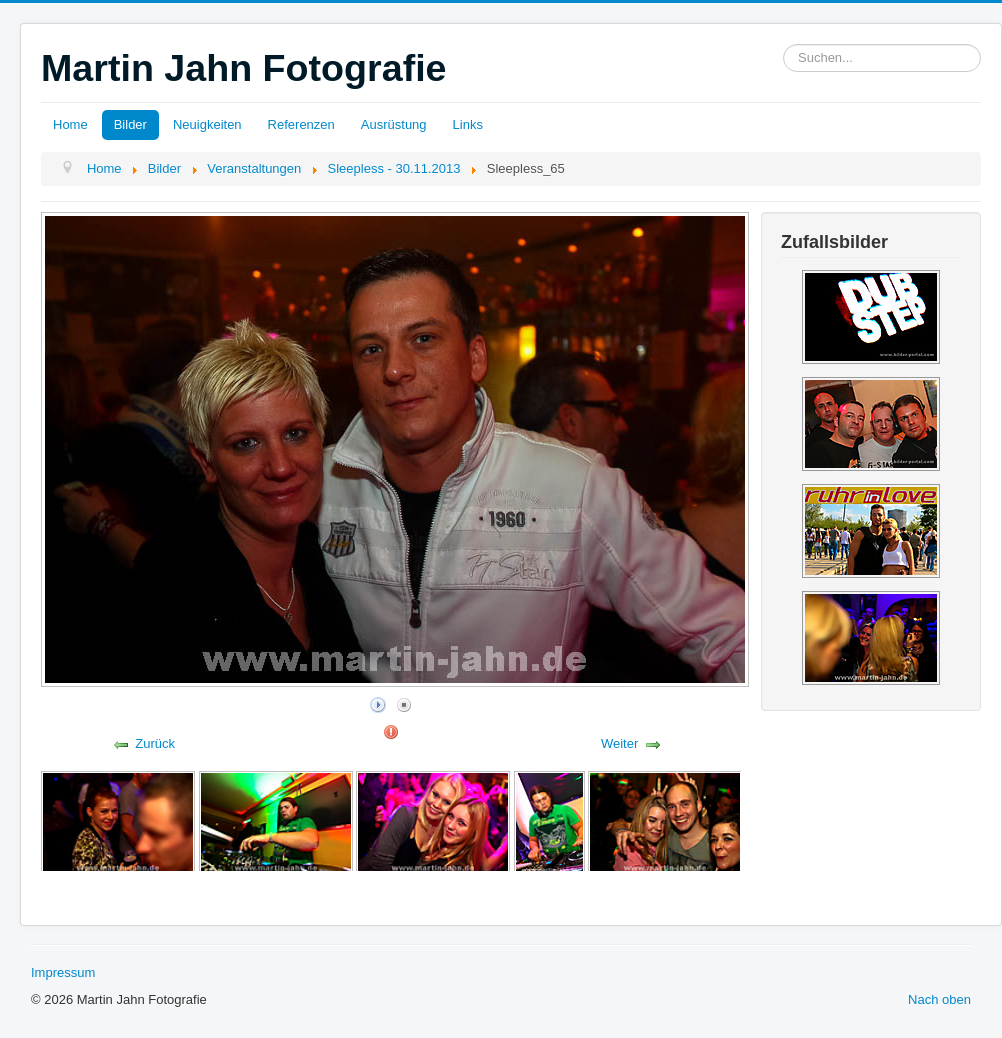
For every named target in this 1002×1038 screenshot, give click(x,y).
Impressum (63, 972)
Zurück (155, 743)
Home (70, 124)
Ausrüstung (394, 124)
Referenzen (301, 124)
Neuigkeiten (207, 124)
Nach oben (939, 999)
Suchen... (783, 44)
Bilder (130, 124)
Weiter (619, 743)
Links (468, 124)
